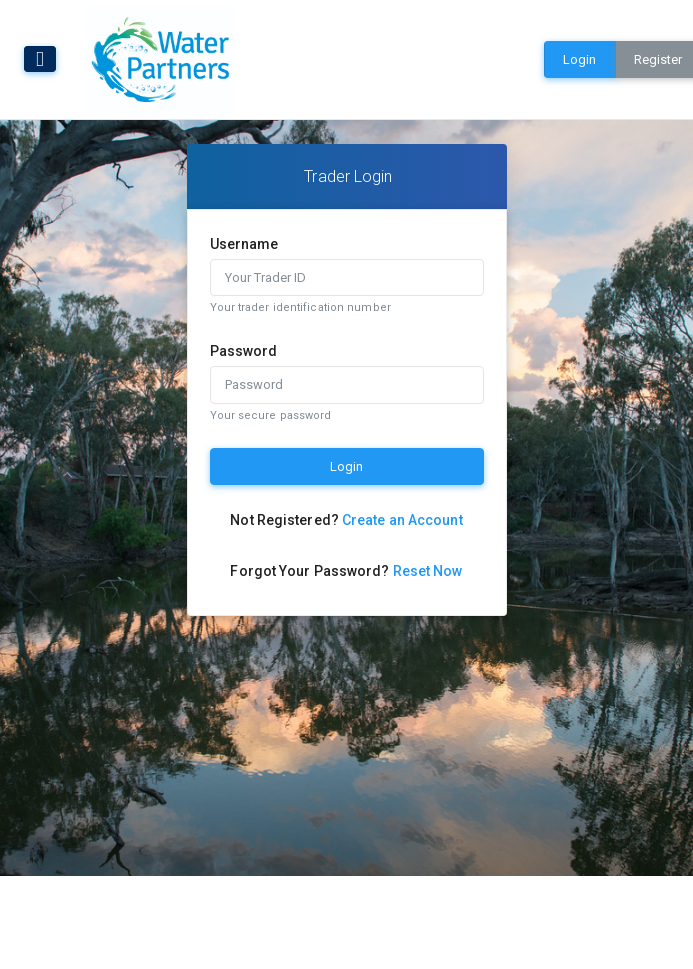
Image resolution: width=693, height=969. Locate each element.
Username (244, 244)
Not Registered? (346, 520)
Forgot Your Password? (346, 571)
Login (580, 59)
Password (244, 351)
